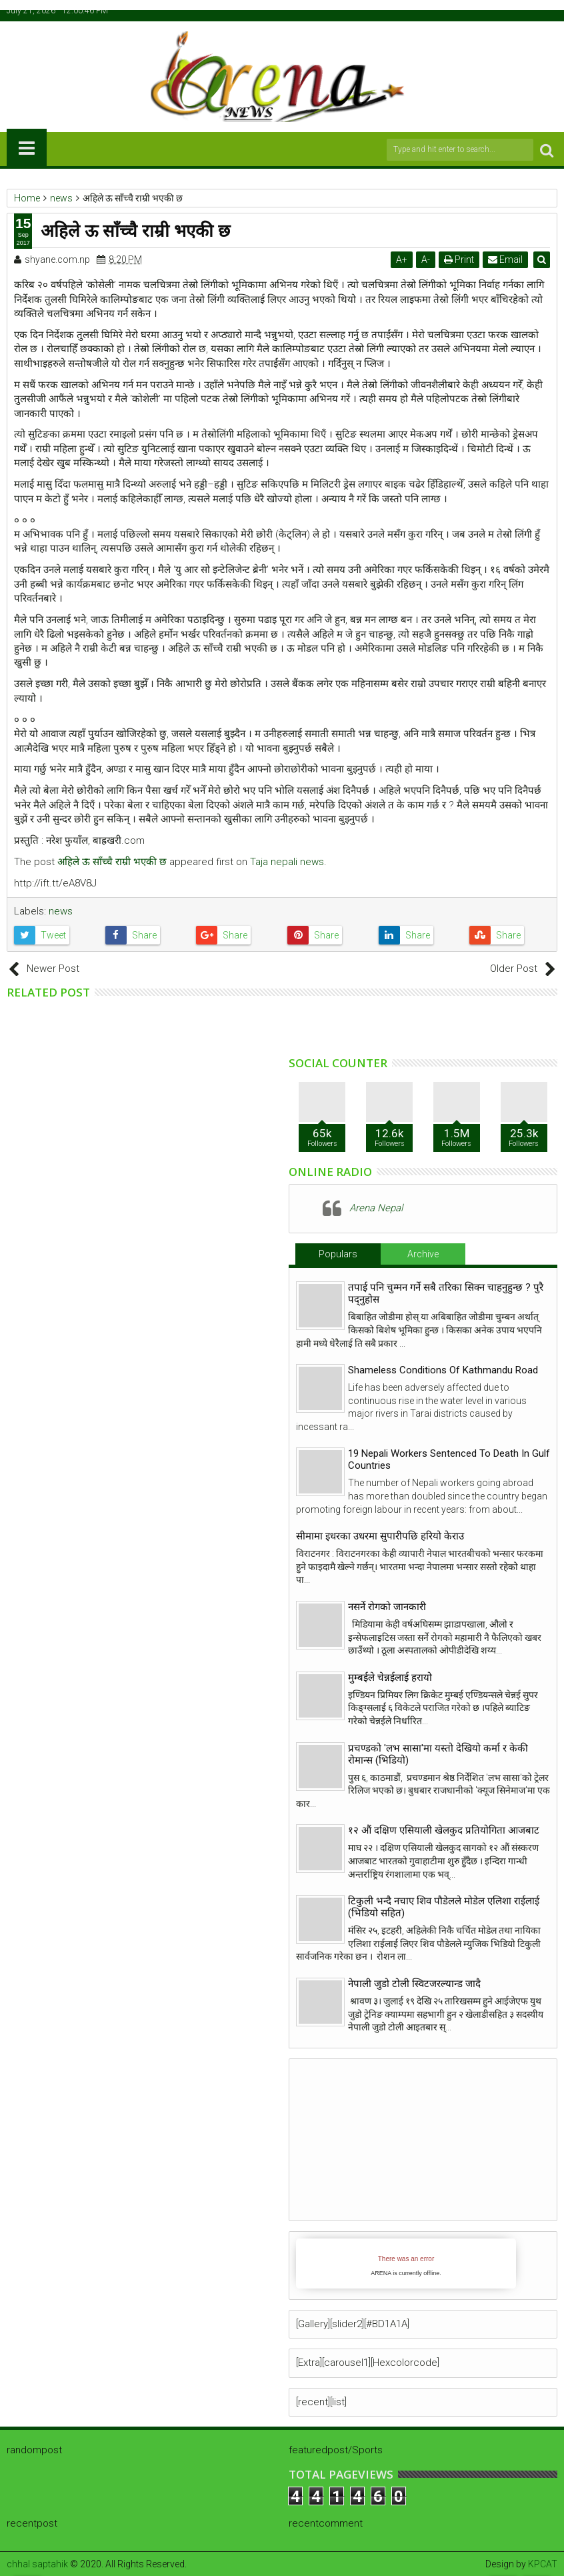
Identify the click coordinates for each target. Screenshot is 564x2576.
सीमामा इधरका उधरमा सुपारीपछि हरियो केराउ (380, 1536)
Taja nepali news (287, 862)
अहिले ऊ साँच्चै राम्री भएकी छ (112, 862)
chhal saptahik (37, 2564)
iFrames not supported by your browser (406, 2263)
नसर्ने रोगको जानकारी (387, 1607)
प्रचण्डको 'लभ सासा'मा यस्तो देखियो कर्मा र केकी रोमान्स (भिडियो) (438, 1754)
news (61, 911)
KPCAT (542, 2564)
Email (506, 259)
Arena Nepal (376, 1208)
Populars (338, 1254)
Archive (423, 1254)
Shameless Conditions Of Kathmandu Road (443, 1370)
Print (460, 259)
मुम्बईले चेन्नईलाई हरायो (390, 1678)
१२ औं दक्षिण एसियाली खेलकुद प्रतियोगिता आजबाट (443, 1830)
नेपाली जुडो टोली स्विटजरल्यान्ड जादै (414, 1984)
